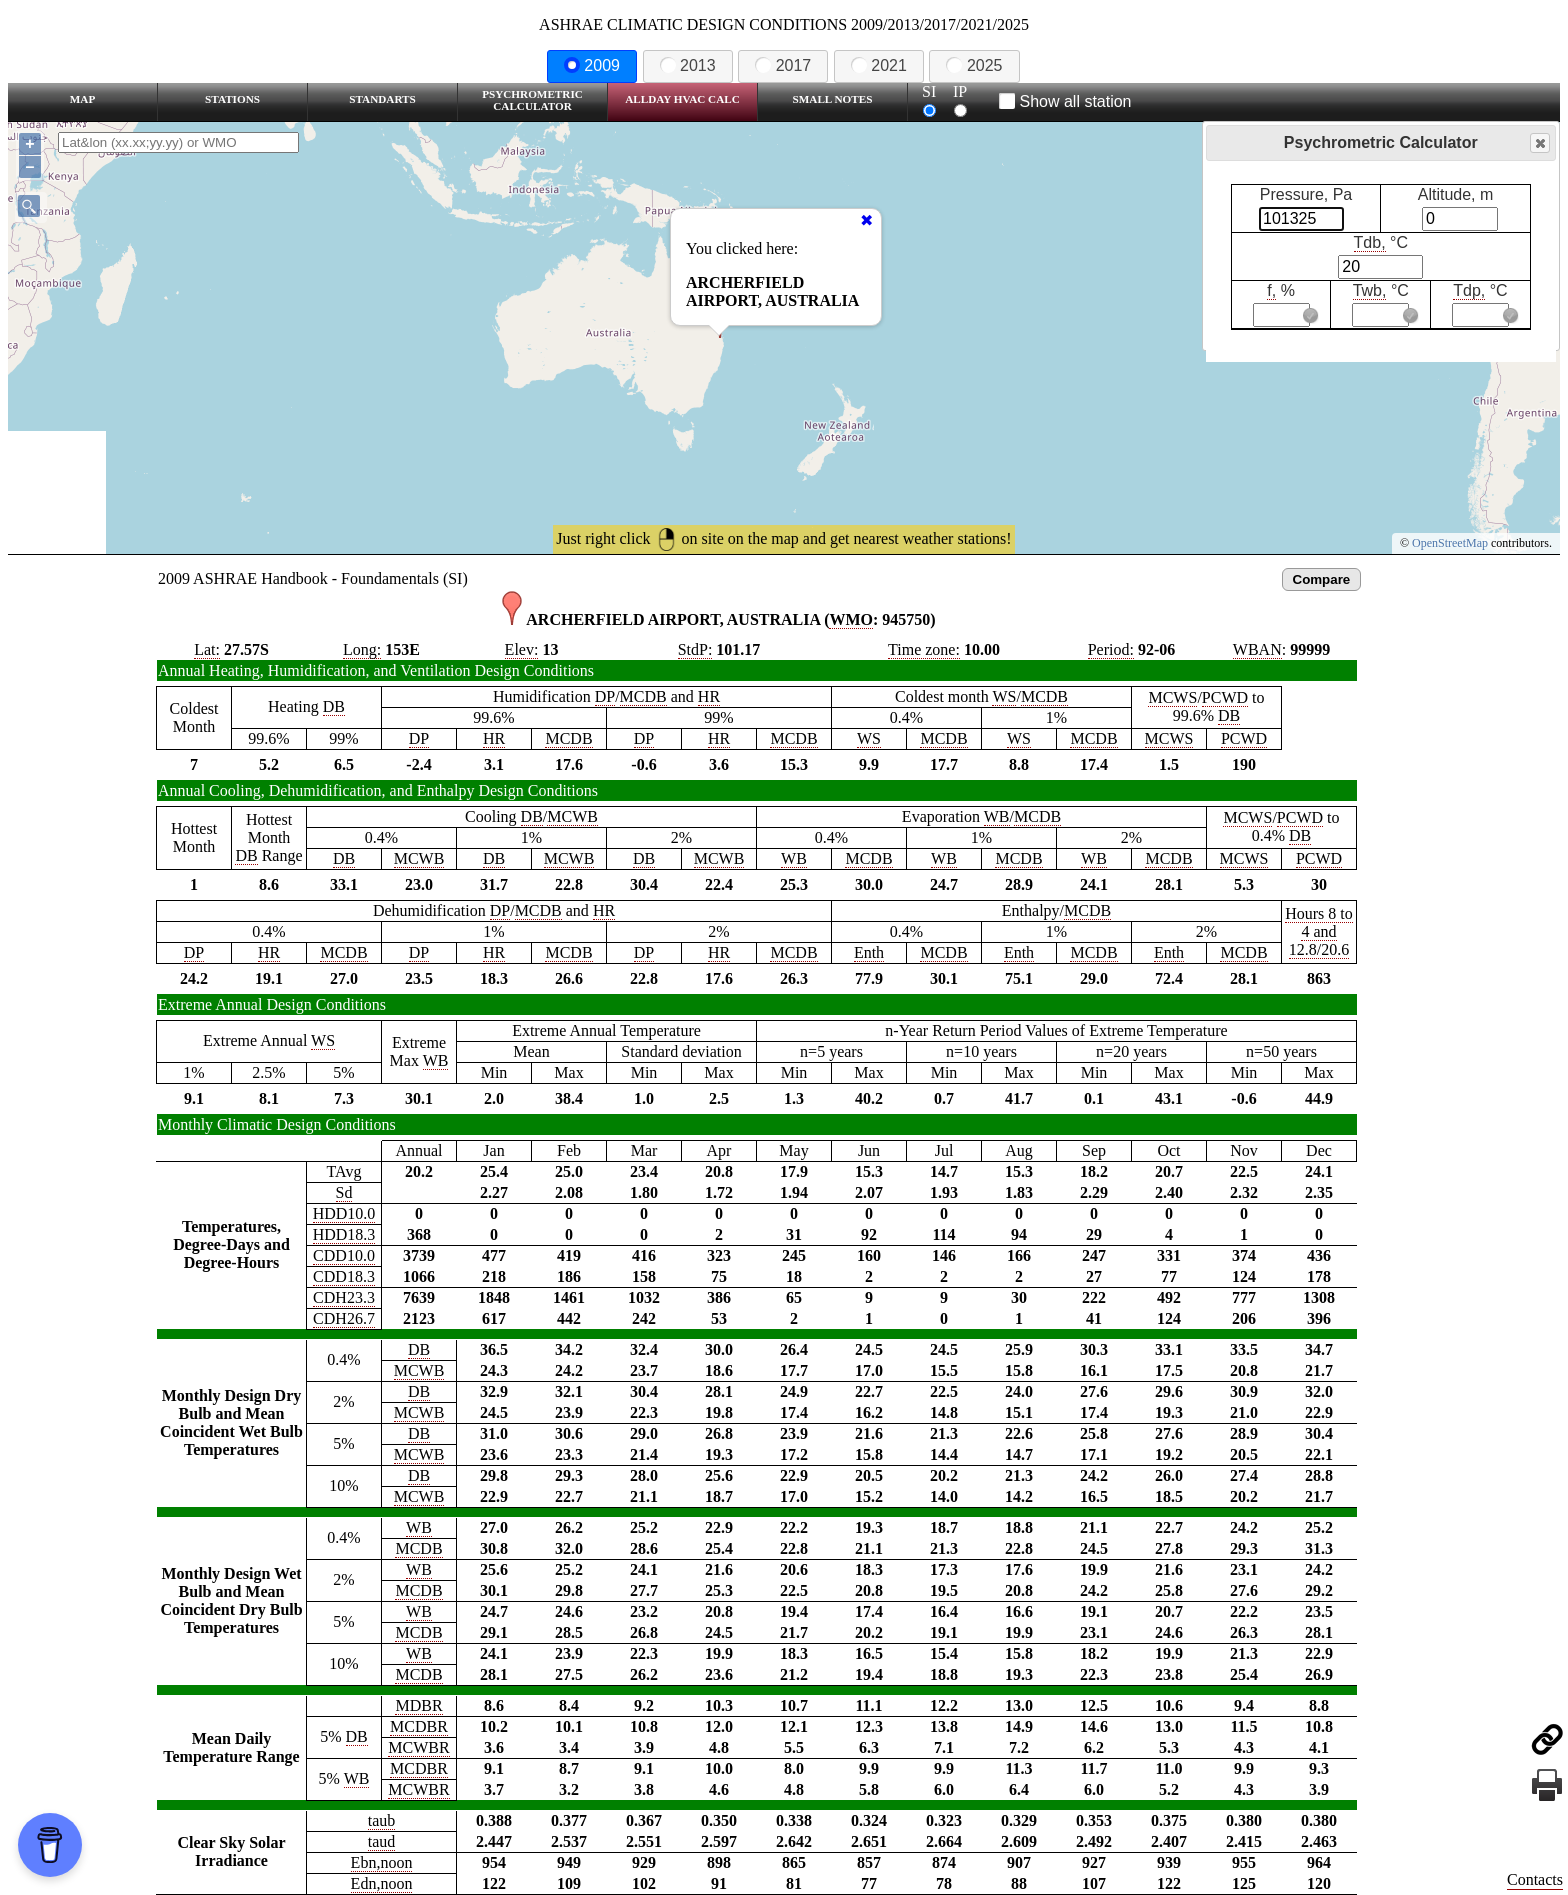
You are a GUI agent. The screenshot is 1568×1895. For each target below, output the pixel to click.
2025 (974, 65)
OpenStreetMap (1450, 543)
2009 (592, 65)
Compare (1322, 579)
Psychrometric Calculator (532, 100)
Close (1539, 143)
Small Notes (833, 99)
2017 (783, 65)
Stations (232, 99)
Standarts (382, 99)
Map (82, 99)
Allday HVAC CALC (682, 99)
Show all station (1065, 101)
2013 (688, 65)
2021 (879, 65)
